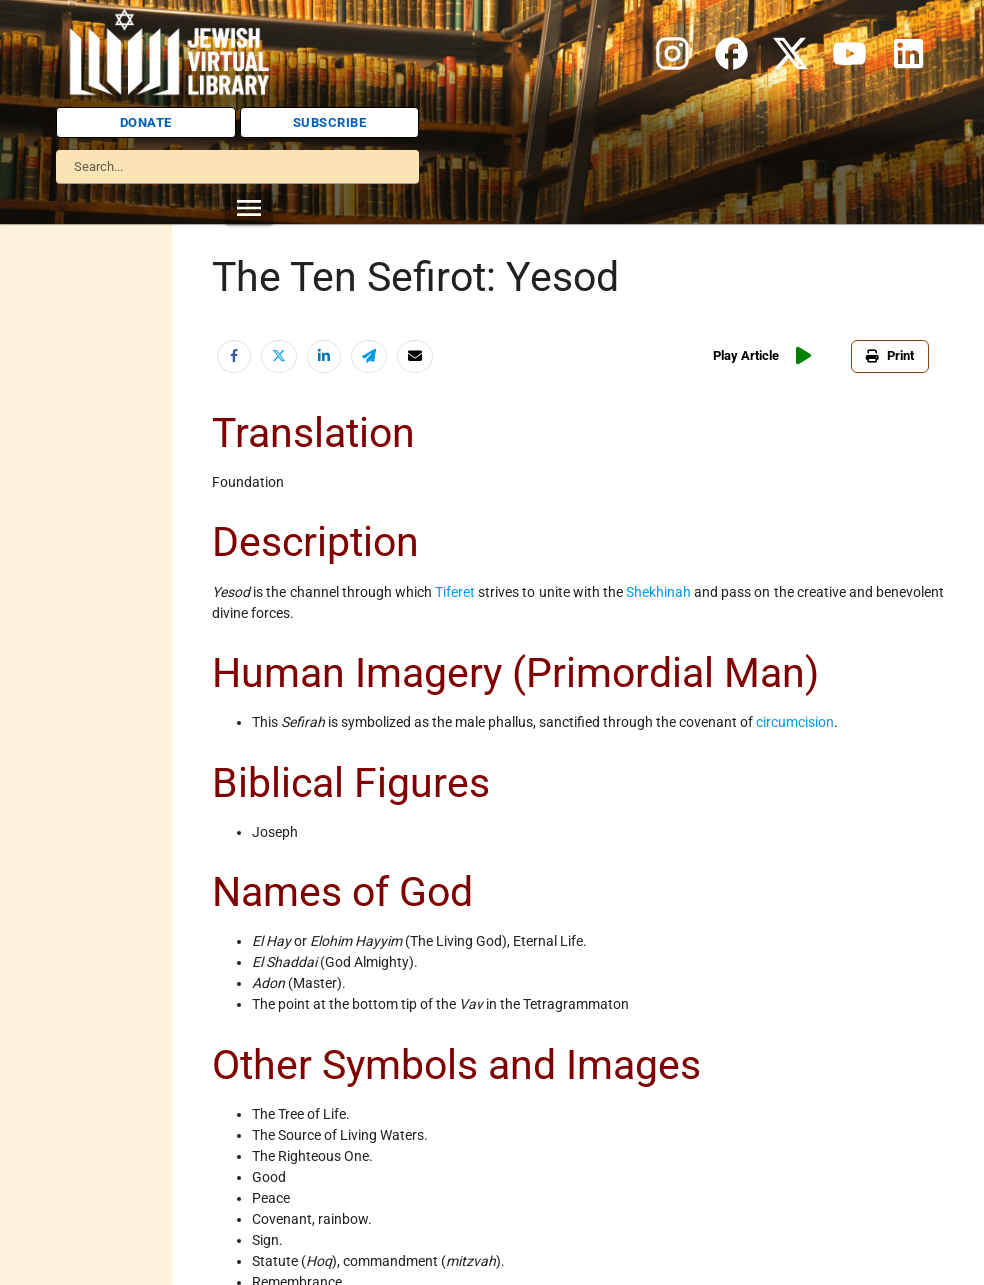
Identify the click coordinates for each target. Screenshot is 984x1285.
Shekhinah (658, 592)
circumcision (795, 722)
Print (890, 355)
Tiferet (455, 592)
